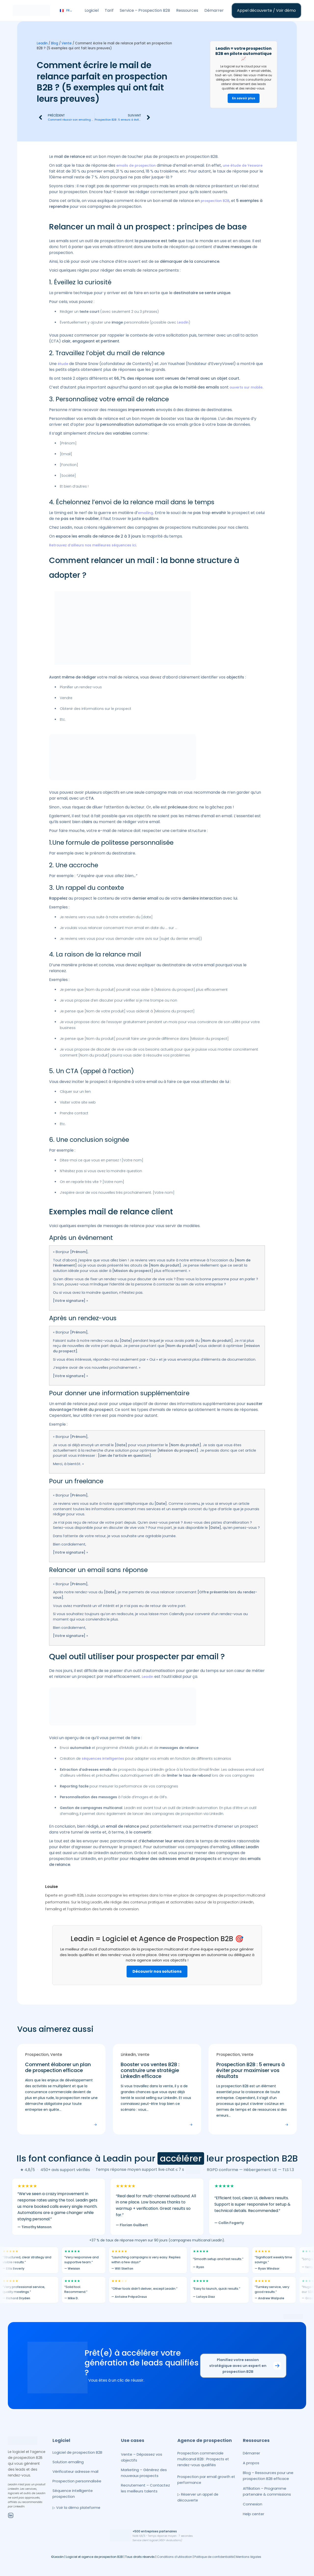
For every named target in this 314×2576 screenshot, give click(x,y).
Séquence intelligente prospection (73, 2500)
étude (63, 363)
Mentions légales (248, 2564)
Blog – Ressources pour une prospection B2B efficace (269, 2482)
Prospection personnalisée (78, 2487)
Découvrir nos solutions (157, 1977)
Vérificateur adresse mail (76, 2478)
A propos (252, 2469)
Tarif (109, 10)
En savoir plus (243, 98)
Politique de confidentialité (214, 2564)
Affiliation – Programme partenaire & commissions (268, 2498)
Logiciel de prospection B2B (78, 2459)
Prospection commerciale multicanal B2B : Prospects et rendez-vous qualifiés (205, 2465)
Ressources (187, 10)
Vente (67, 43)
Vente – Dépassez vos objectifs (142, 2464)
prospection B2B (217, 200)
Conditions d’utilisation (174, 2564)
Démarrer (214, 10)
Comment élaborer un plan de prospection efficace (58, 2072)
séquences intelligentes (105, 1764)
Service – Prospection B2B (145, 10)
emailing (146, 518)
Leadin (42, 43)
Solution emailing (68, 2468)
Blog (54, 43)
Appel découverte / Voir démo (266, 10)
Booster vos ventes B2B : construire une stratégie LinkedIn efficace (150, 2075)
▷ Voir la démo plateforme (78, 2514)
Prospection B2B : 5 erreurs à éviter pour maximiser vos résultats (250, 2075)
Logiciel (92, 10)
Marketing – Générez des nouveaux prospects (145, 2479)
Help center (254, 2520)
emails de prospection (138, 165)
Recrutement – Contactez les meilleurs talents (143, 2497)
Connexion (253, 2510)
